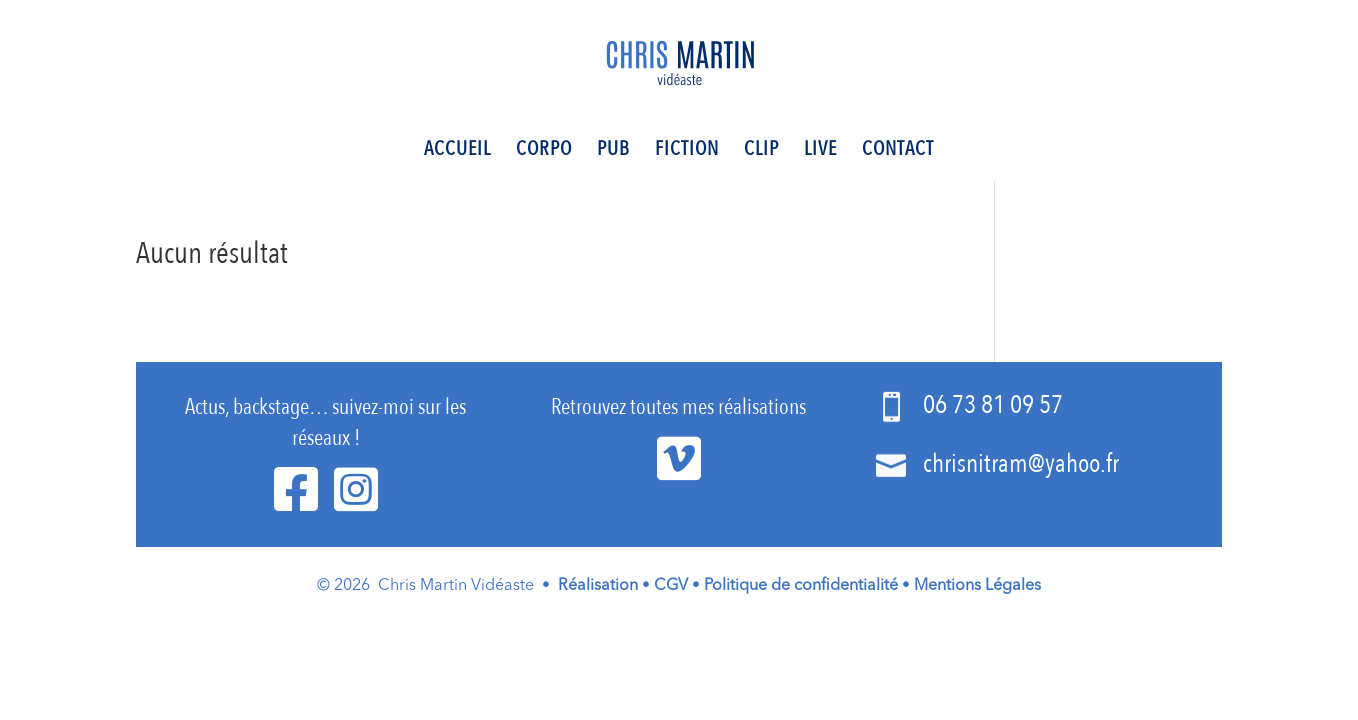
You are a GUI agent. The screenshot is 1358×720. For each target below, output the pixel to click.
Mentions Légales (977, 586)
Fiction (687, 152)
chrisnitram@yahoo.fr (1021, 464)
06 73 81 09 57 (993, 405)
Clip (761, 152)
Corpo (544, 152)
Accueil (457, 152)
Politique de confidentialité (801, 586)
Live (820, 152)
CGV (671, 586)
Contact (898, 152)
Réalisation (598, 586)
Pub (613, 152)
